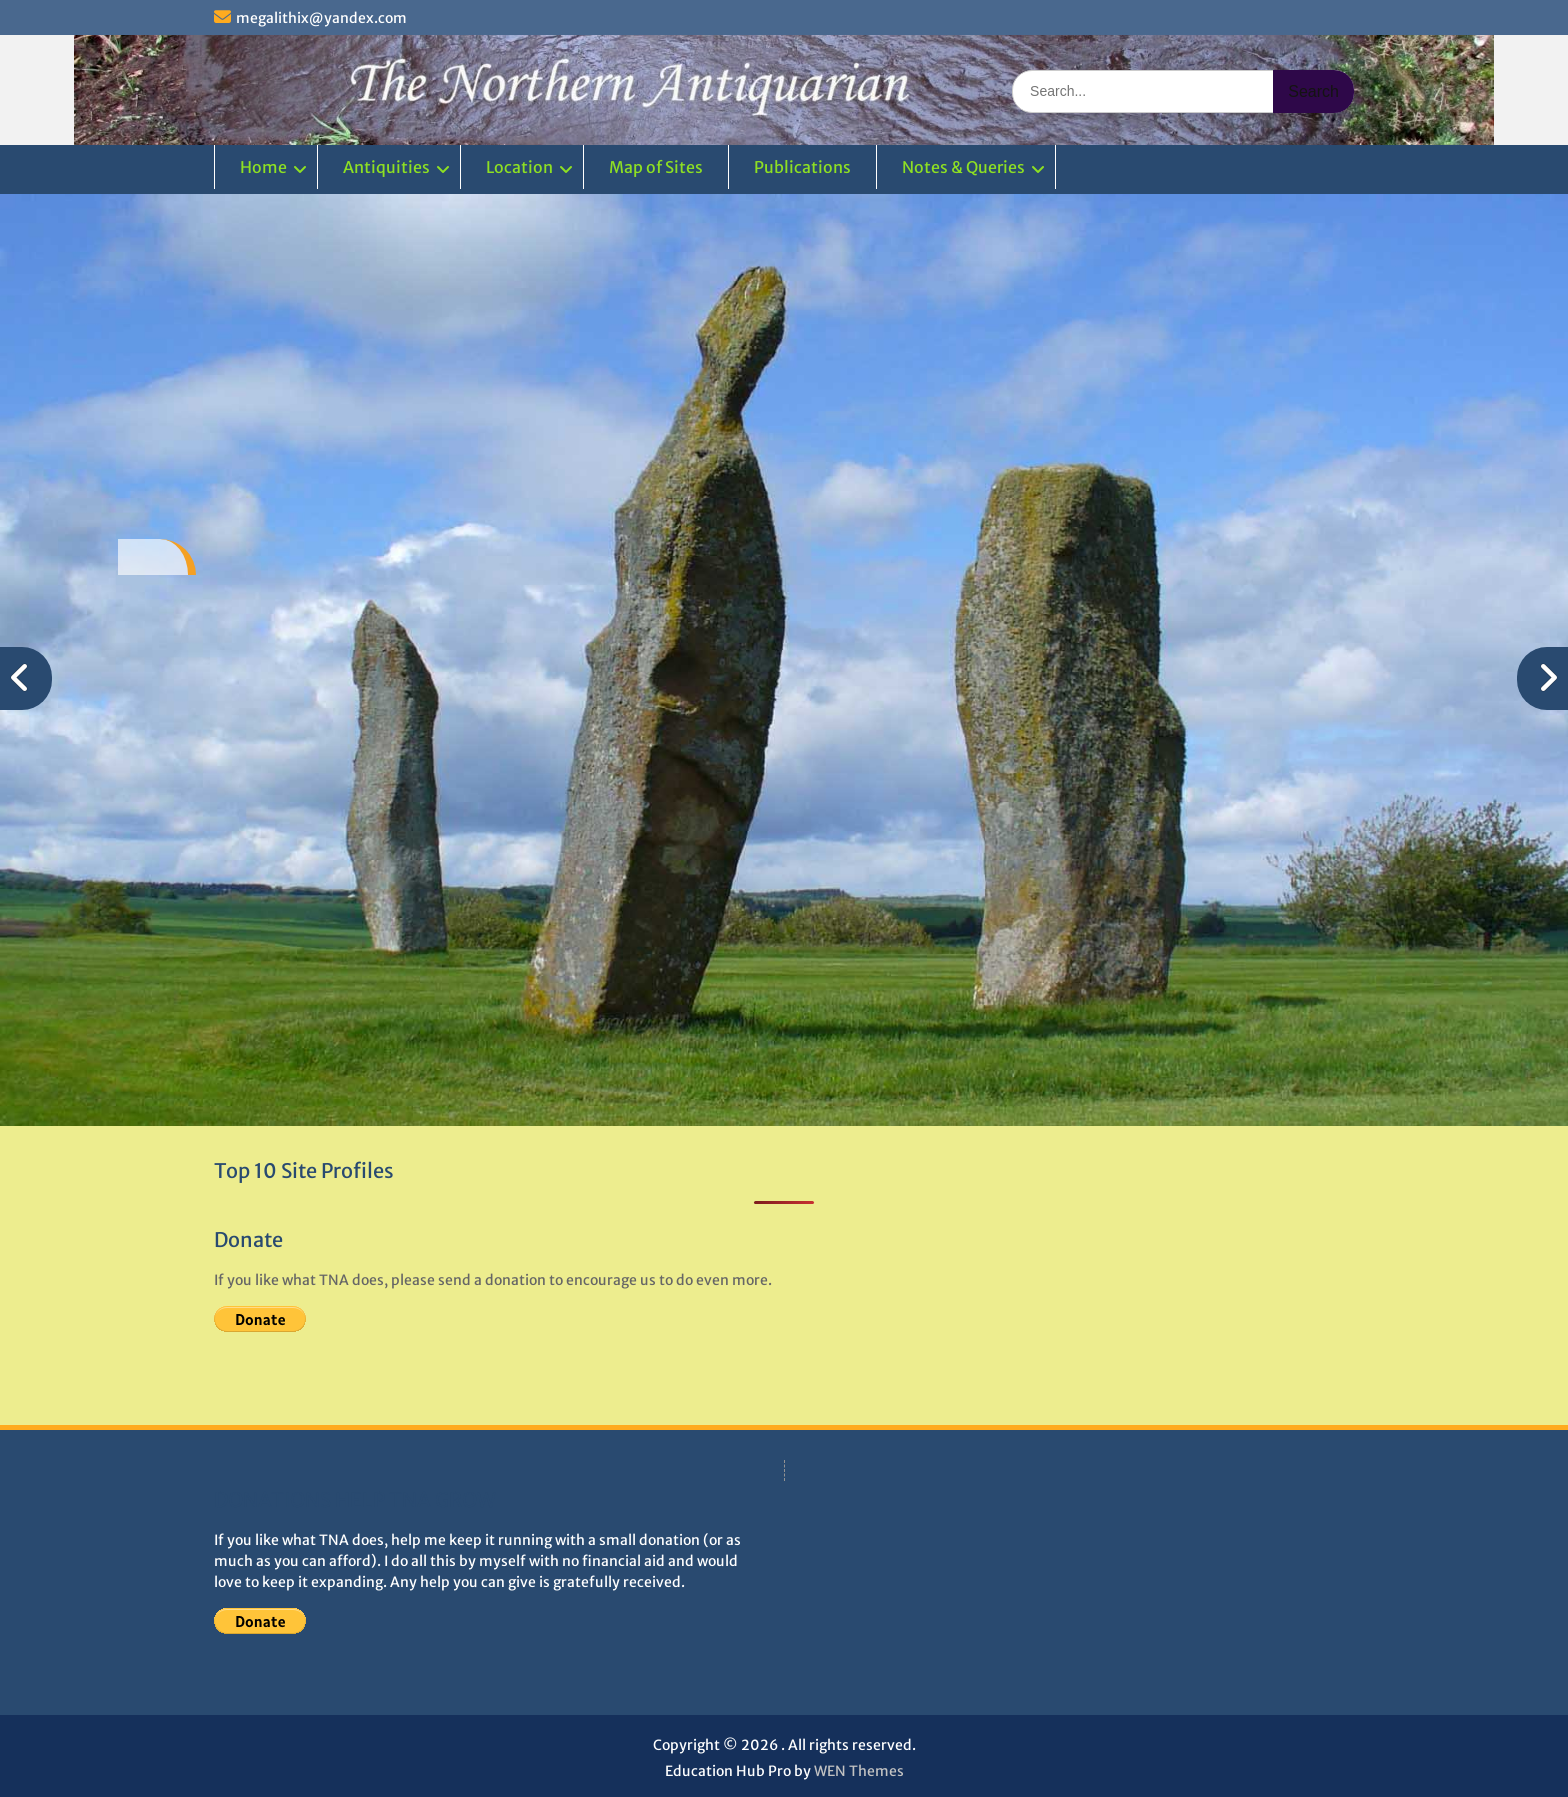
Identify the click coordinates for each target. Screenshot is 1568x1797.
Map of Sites (656, 167)
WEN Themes (859, 1771)
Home (263, 167)
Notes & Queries (963, 167)
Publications (802, 167)
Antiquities (386, 167)
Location (519, 167)
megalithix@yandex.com (321, 18)
